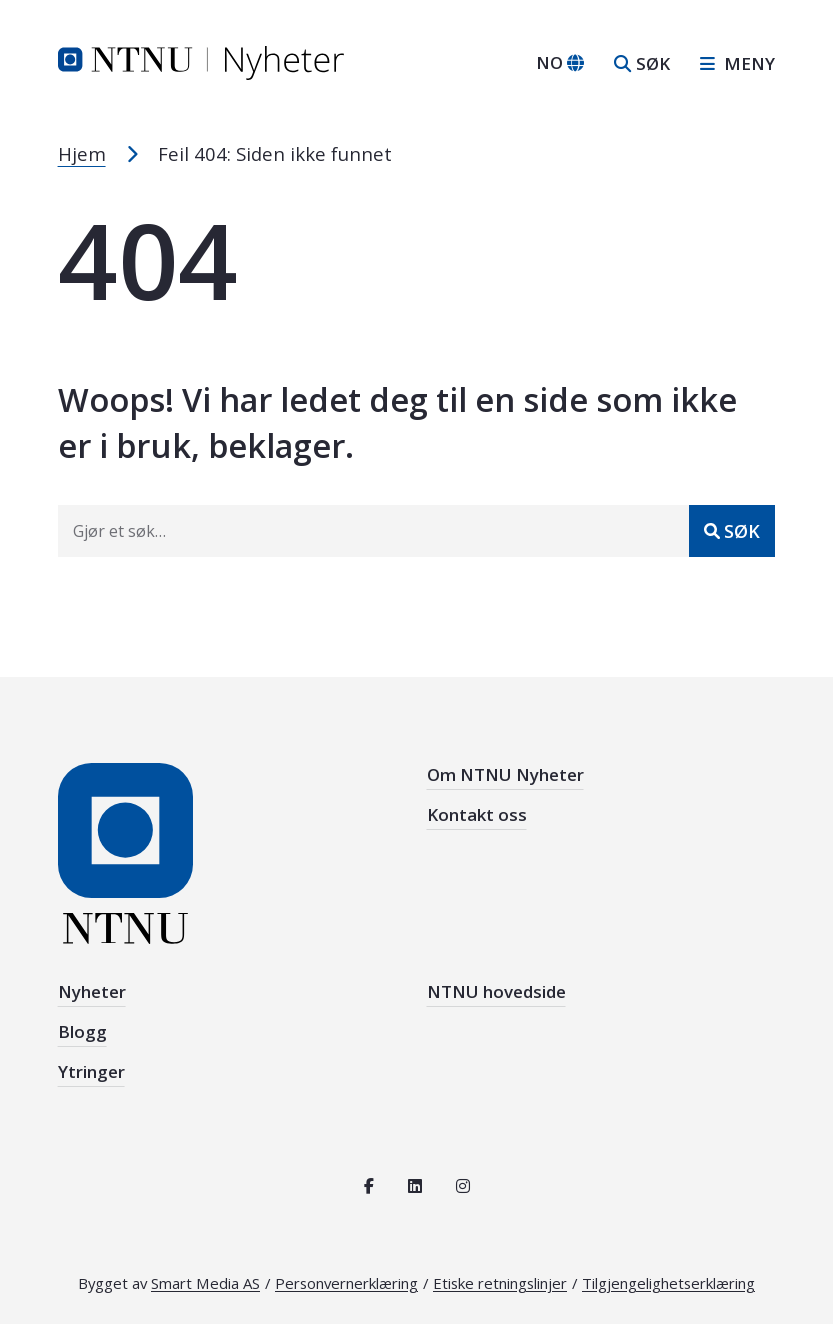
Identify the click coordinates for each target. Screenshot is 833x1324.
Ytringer (91, 1071)
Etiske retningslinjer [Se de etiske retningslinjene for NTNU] (500, 1283)
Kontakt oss (477, 814)
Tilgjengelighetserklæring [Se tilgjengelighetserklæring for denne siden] (668, 1283)
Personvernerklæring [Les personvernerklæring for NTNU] (346, 1283)
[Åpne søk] (642, 63)
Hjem (82, 153)
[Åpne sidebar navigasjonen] (730, 63)
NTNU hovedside (496, 991)
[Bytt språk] (560, 63)
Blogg (82, 1031)
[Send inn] (732, 531)
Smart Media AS (205, 1283)
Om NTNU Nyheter (505, 774)
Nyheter (92, 991)
